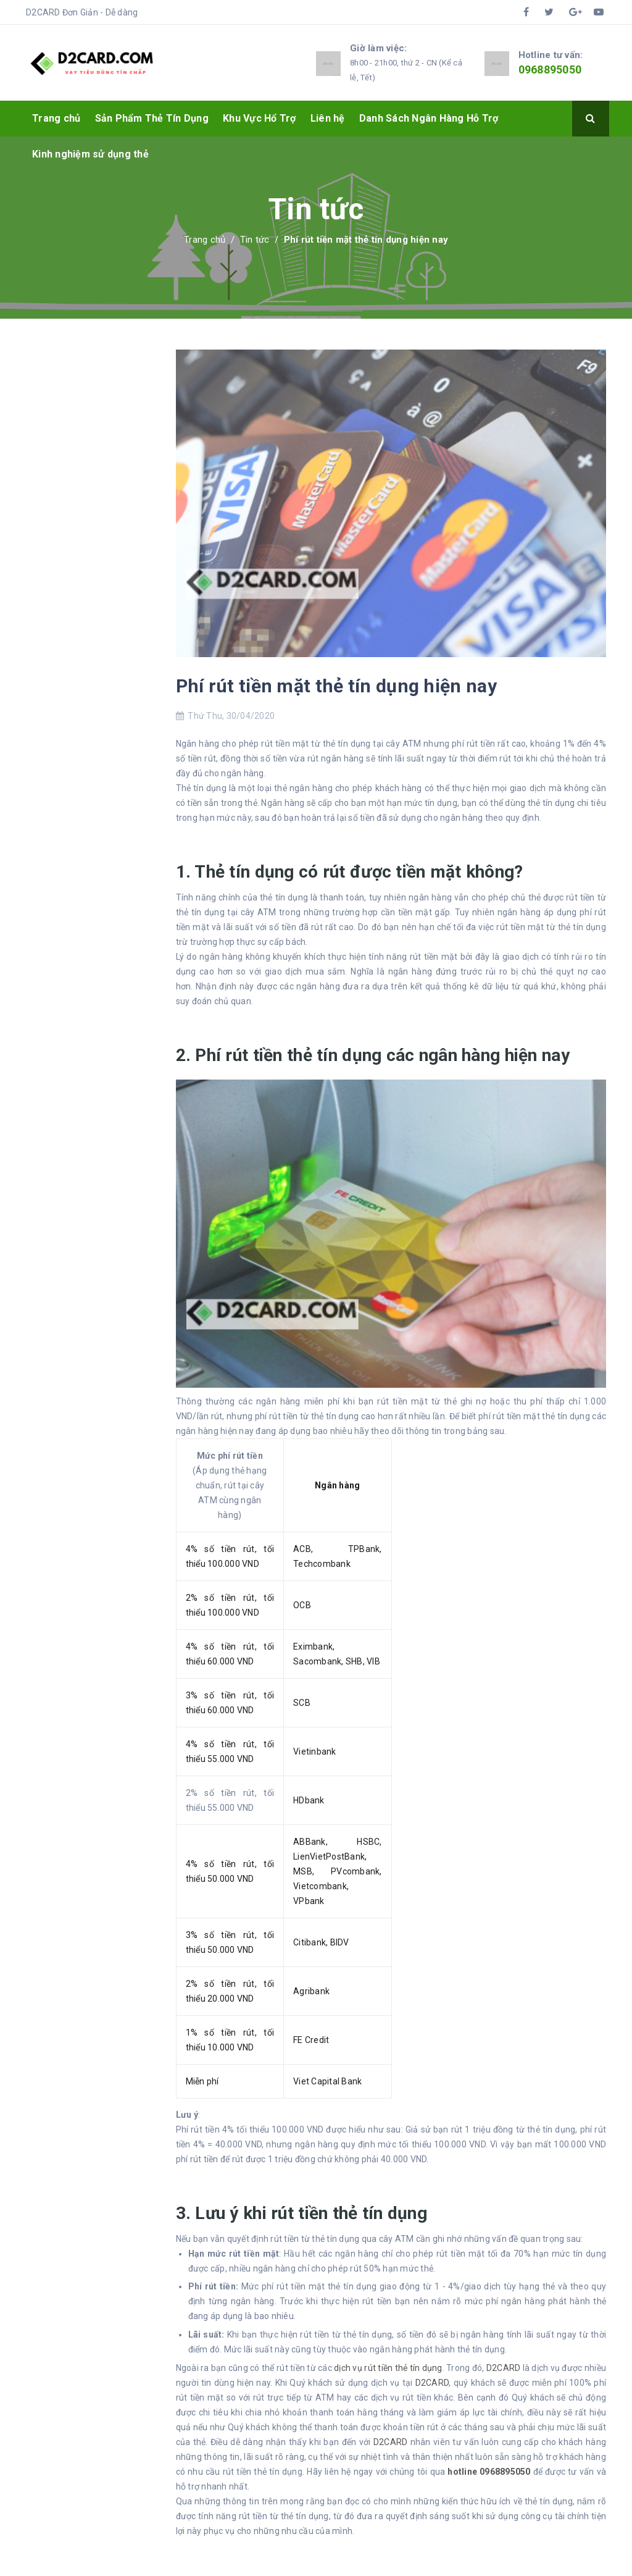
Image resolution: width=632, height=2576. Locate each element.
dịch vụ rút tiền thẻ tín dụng (388, 2368)
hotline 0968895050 (488, 2472)
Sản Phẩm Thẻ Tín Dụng (152, 118)
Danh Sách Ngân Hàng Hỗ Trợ (429, 118)
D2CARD (503, 2368)
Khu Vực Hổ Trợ (259, 118)
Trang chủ (56, 118)
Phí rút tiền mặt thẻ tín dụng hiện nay (336, 686)
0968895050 (550, 69)
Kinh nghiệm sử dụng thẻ (90, 154)
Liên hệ (327, 118)
